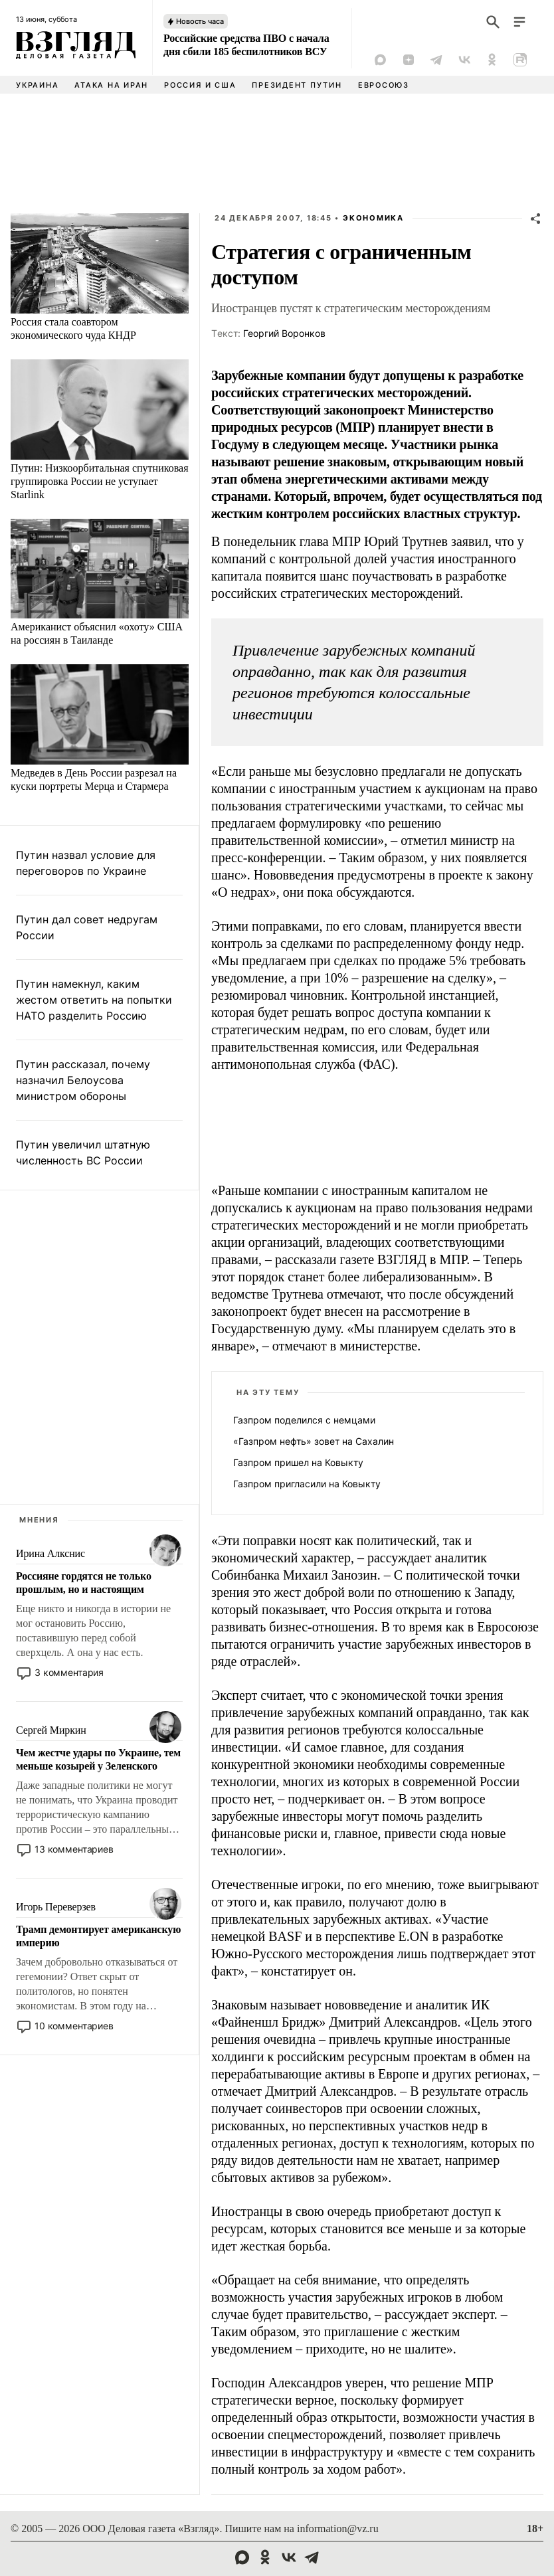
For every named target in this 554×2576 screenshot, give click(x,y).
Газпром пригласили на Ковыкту (307, 1483)
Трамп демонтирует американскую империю (98, 1936)
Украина (37, 85)
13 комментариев (74, 1849)
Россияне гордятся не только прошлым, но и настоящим (83, 1582)
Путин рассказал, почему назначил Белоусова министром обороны (83, 1080)
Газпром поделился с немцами (304, 1420)
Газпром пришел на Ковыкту (298, 1462)
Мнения (39, 1519)
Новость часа (200, 21)
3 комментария (69, 1672)
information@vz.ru (338, 2528)
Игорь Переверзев (56, 1906)
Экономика (373, 218)
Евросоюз (383, 85)
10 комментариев (74, 2025)
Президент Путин (296, 85)
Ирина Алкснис (50, 1553)
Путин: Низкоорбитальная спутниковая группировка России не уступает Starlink (100, 481)
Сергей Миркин (51, 1730)
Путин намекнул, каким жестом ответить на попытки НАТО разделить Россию (94, 999)
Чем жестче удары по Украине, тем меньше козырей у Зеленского (98, 1759)
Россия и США (200, 85)
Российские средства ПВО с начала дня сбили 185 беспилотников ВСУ (246, 45)
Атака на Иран (111, 85)
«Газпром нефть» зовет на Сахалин (313, 1441)
